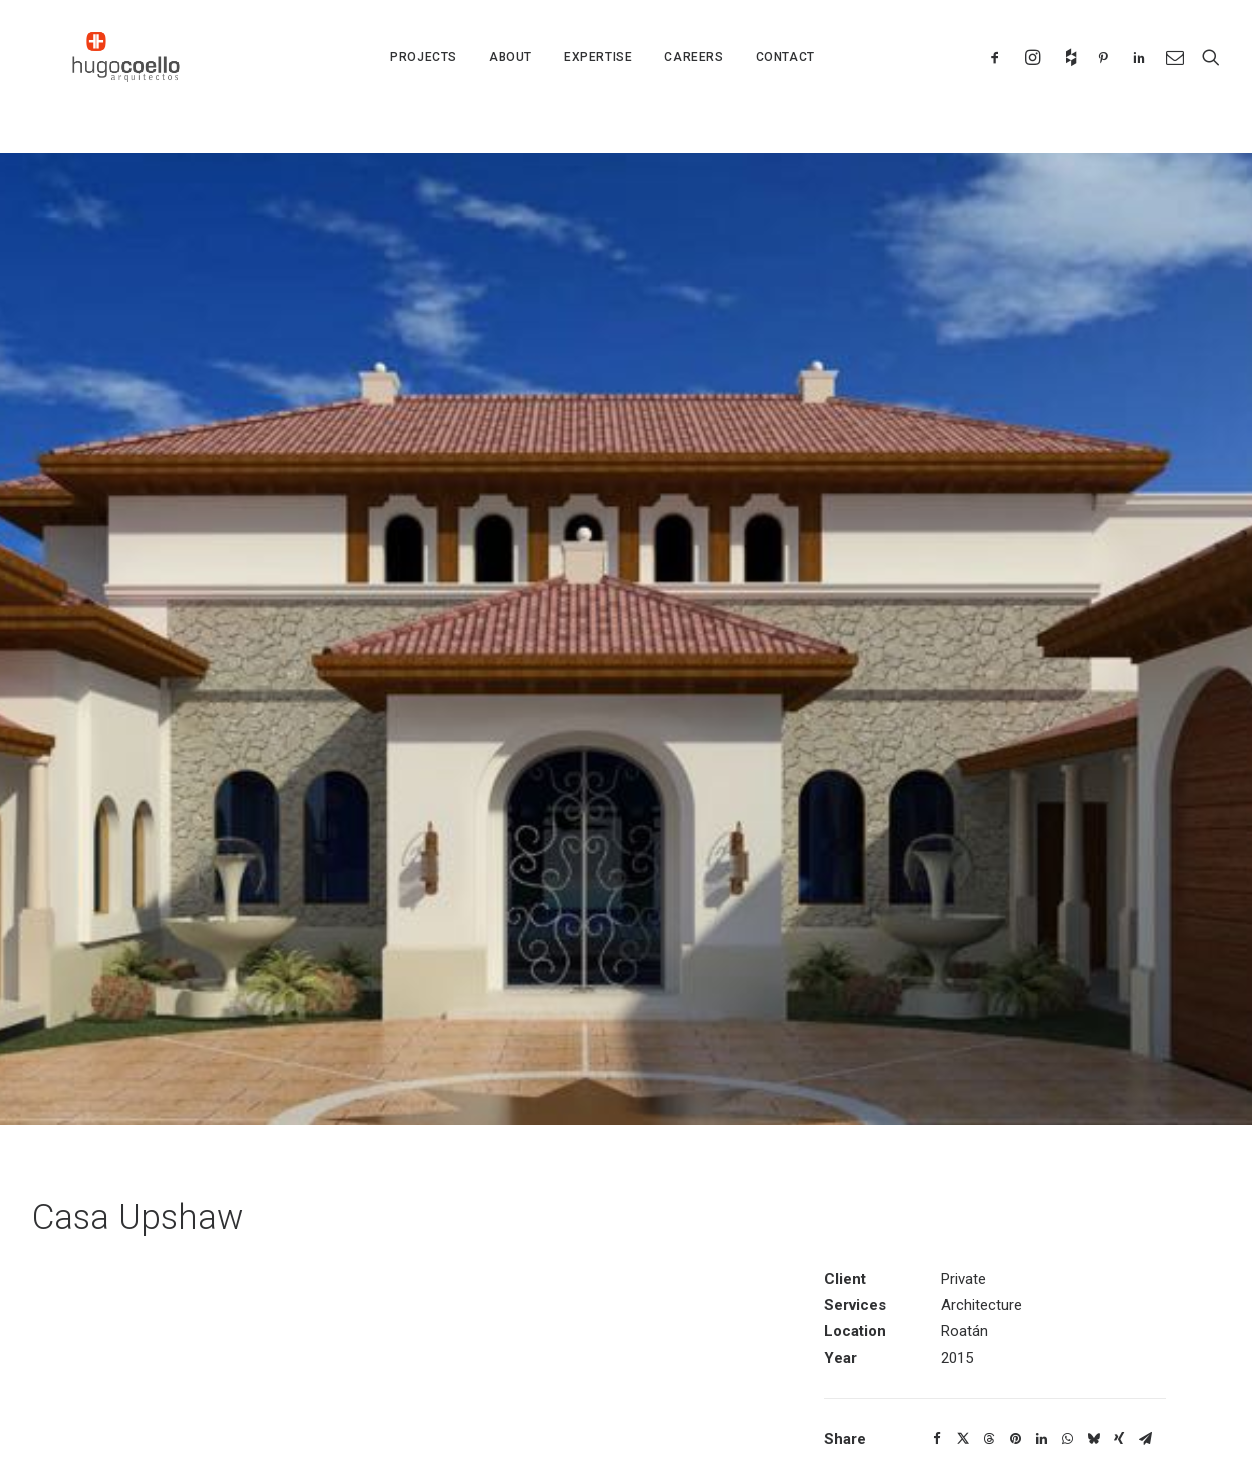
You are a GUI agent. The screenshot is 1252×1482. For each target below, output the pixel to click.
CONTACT (785, 77)
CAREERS (693, 77)
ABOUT (510, 77)
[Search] (1206, 77)
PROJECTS (423, 77)
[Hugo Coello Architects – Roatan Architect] (129, 77)
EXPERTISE (598, 77)
